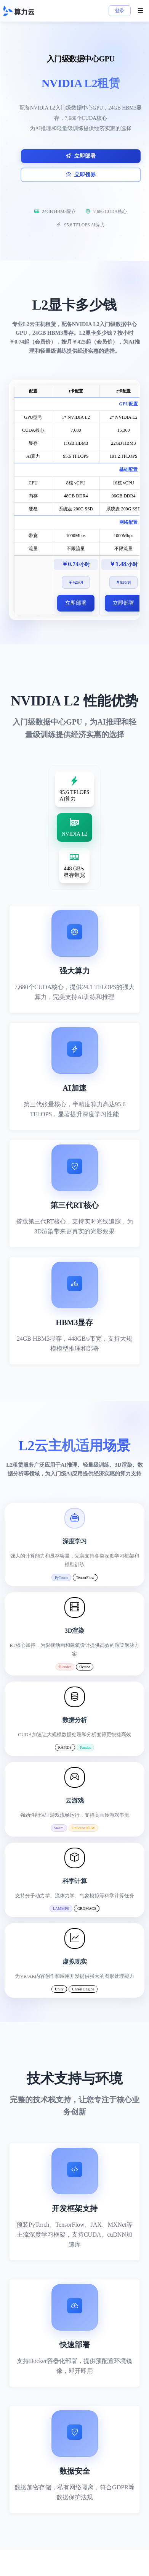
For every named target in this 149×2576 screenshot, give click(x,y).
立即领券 (81, 175)
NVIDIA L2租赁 (81, 83)
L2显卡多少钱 (74, 305)
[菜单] (140, 11)
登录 (119, 10)
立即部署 (81, 156)
